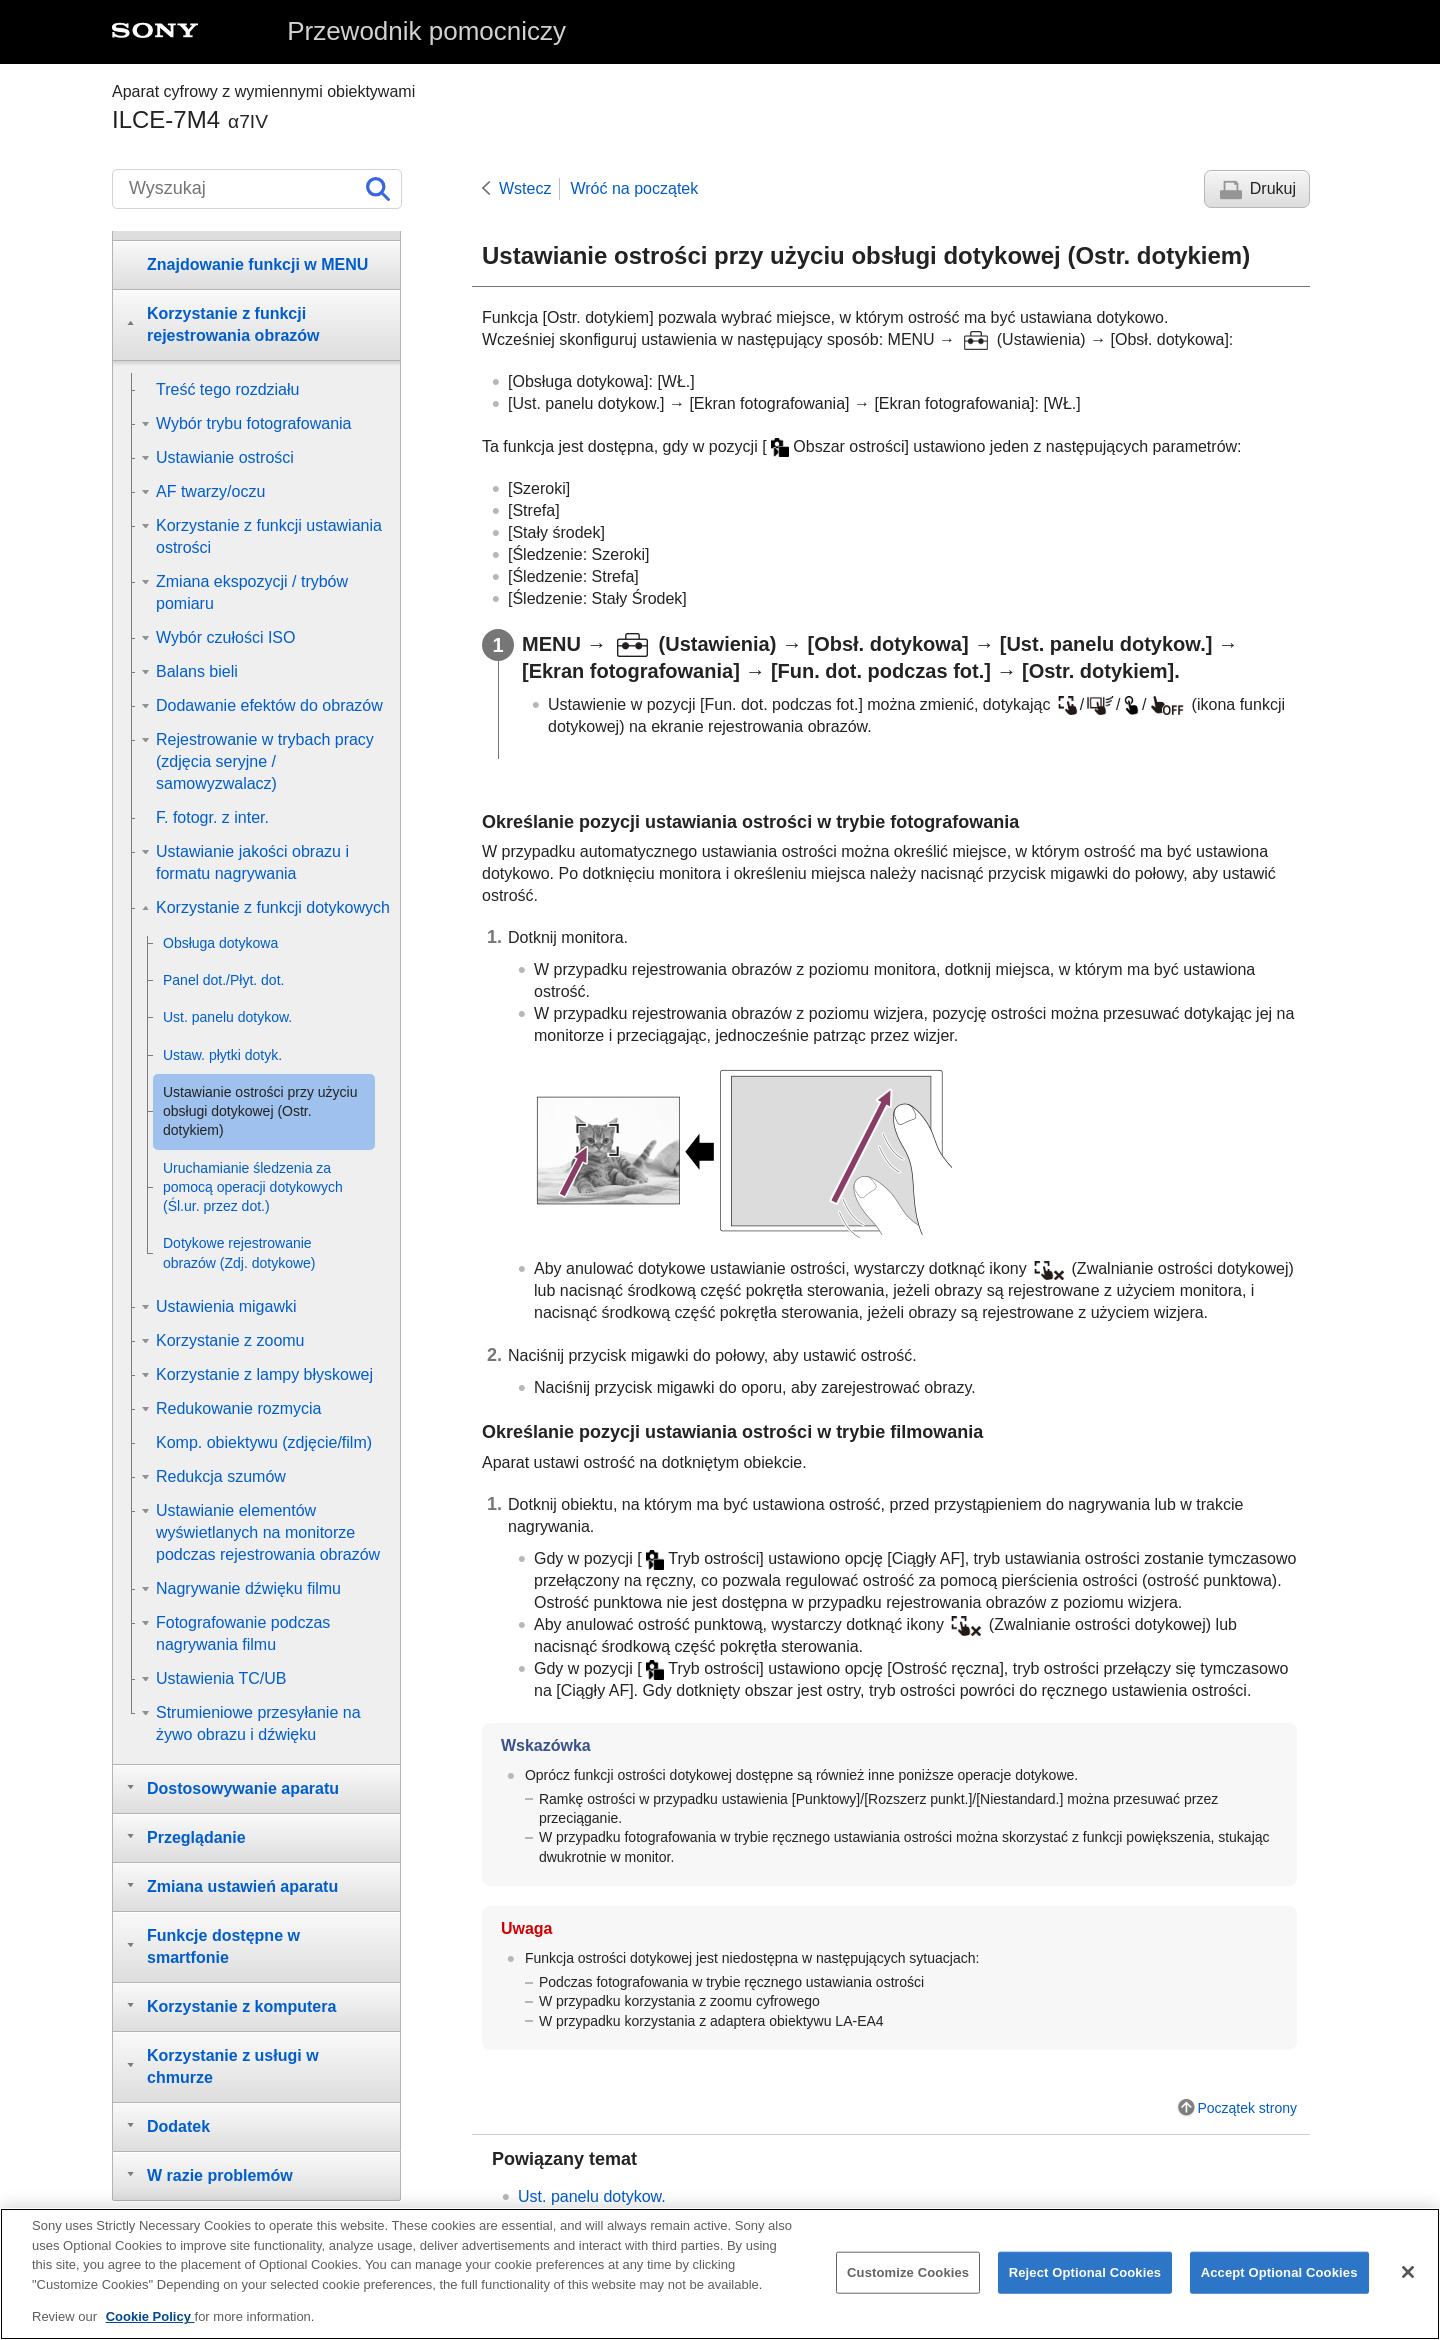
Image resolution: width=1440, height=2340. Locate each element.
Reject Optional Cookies (1085, 2281)
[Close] (1408, 2281)
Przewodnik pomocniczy (426, 31)
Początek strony (1247, 2108)
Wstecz (525, 188)
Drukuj (1273, 188)
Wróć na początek (634, 188)
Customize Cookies (908, 2281)
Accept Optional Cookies (1279, 2281)
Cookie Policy (150, 2326)
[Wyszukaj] (257, 189)
